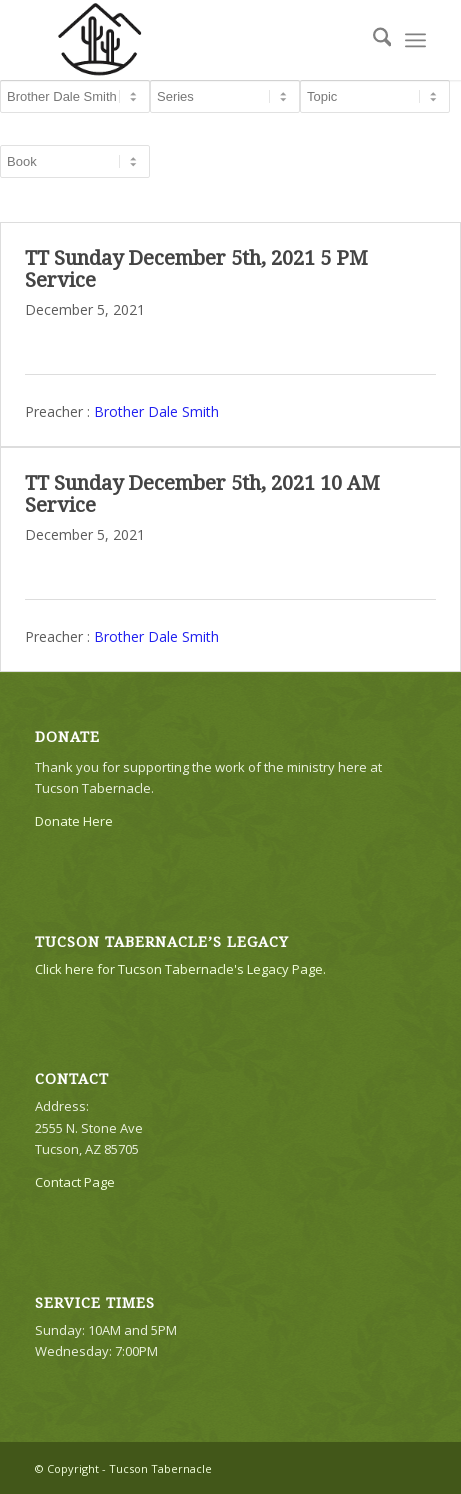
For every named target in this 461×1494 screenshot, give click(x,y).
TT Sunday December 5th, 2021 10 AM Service (202, 494)
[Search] (372, 40)
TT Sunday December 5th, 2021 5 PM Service (196, 269)
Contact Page (75, 1182)
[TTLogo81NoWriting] (191, 40)
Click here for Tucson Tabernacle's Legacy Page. (180, 969)
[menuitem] (372, 40)
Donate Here (74, 821)
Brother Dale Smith (156, 410)
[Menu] (415, 40)
